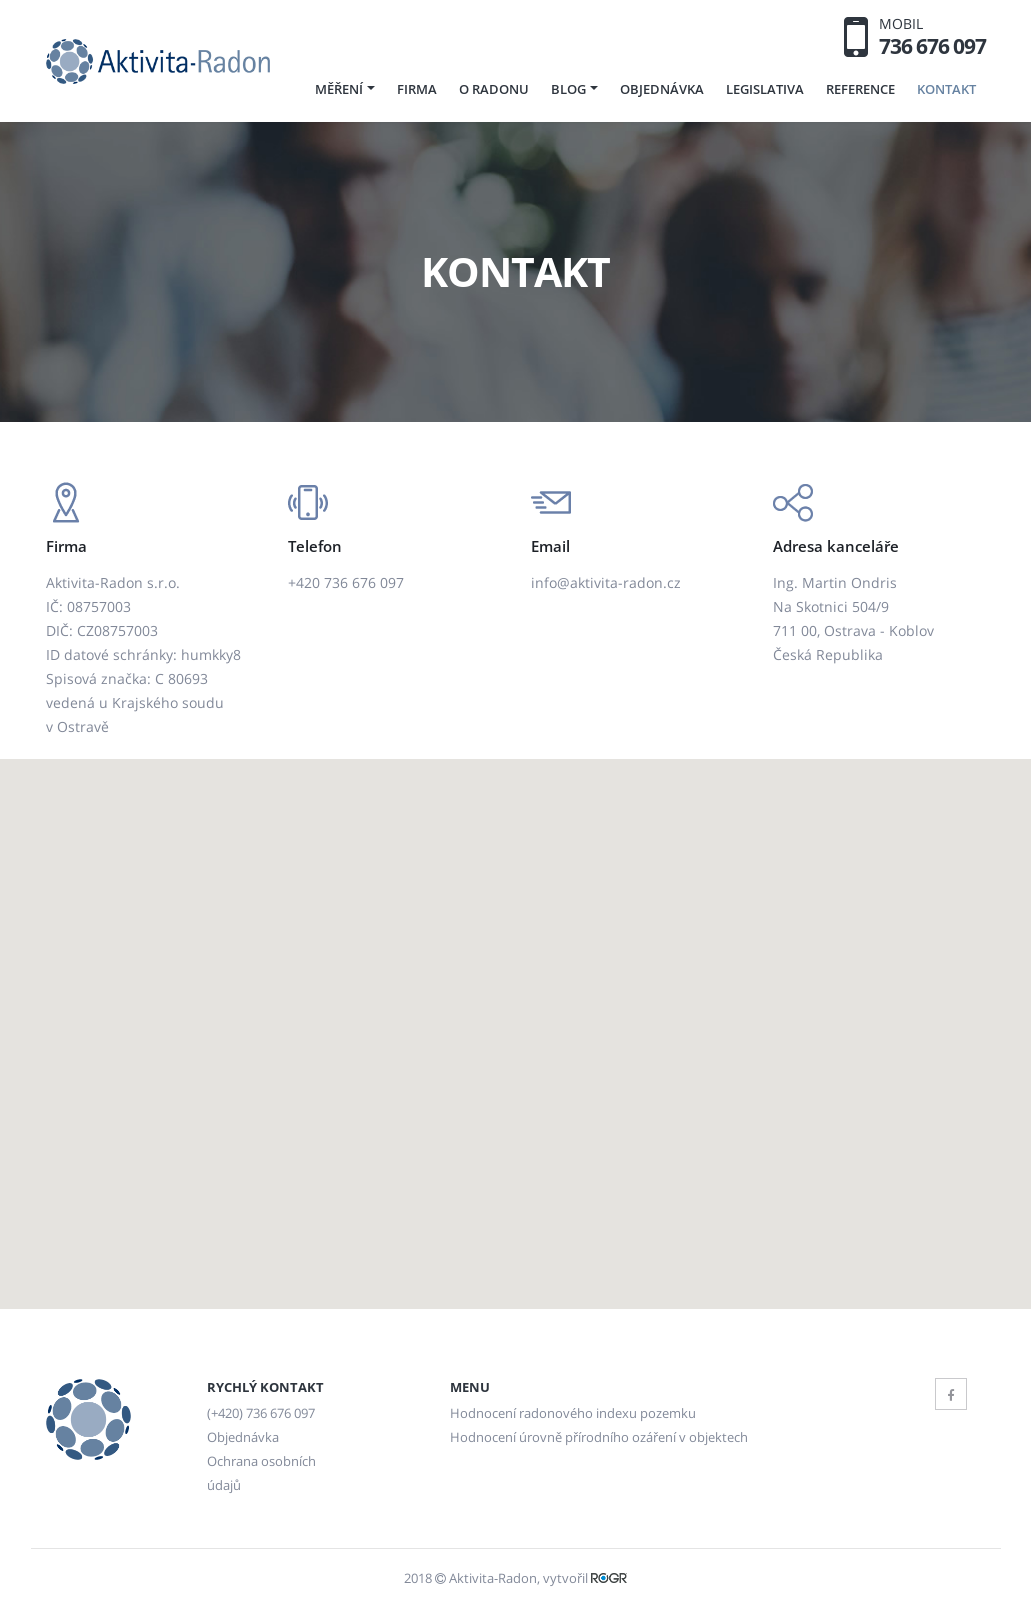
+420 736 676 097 (346, 582)
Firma (417, 89)
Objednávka (662, 89)
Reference (860, 89)
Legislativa (765, 89)
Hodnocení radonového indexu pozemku (573, 1413)
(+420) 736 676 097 (261, 1413)
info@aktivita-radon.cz (606, 582)
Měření (339, 89)
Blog (568, 89)
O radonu (494, 89)
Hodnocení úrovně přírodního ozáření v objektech (599, 1437)
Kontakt (946, 89)
